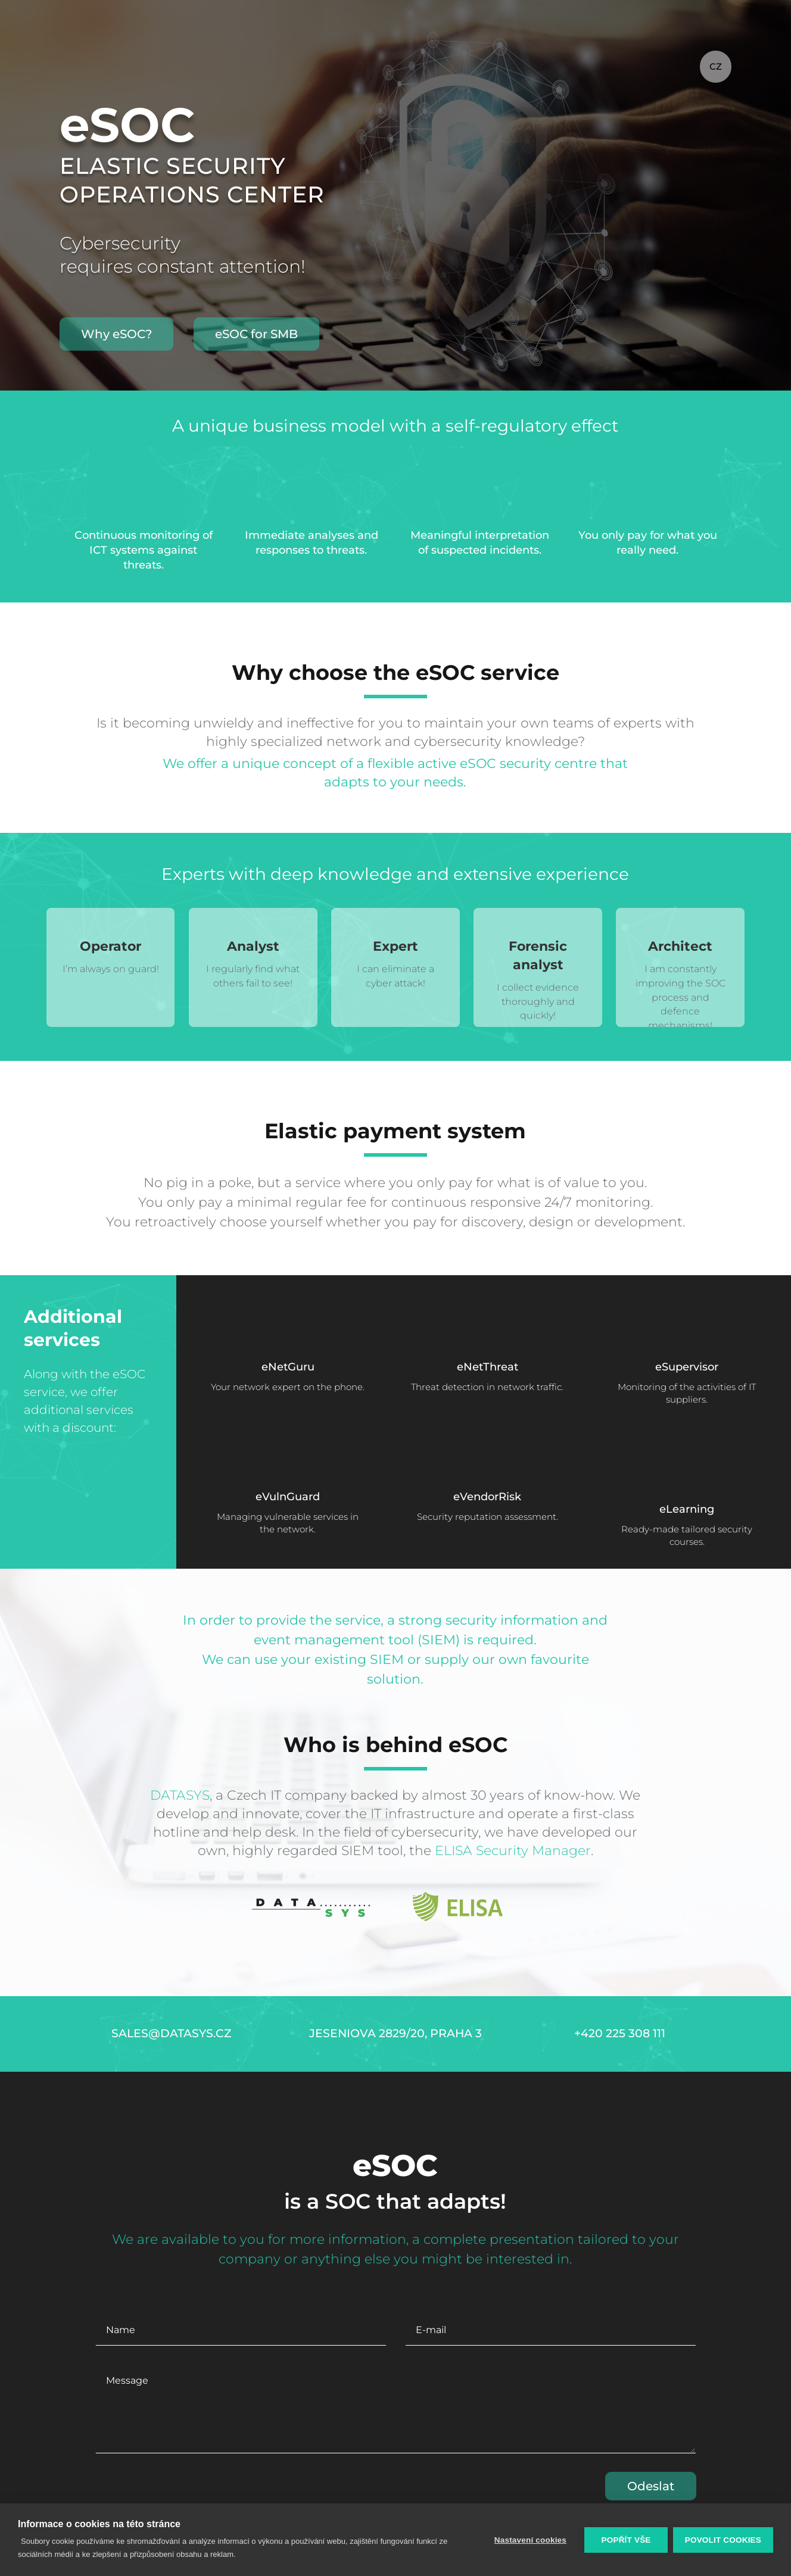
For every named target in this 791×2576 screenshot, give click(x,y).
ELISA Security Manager (513, 1851)
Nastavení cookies (530, 2540)
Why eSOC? (116, 334)
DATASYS (180, 1795)
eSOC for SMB (256, 334)
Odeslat (650, 2486)
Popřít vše (625, 2540)
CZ (715, 66)
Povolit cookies (723, 2540)
